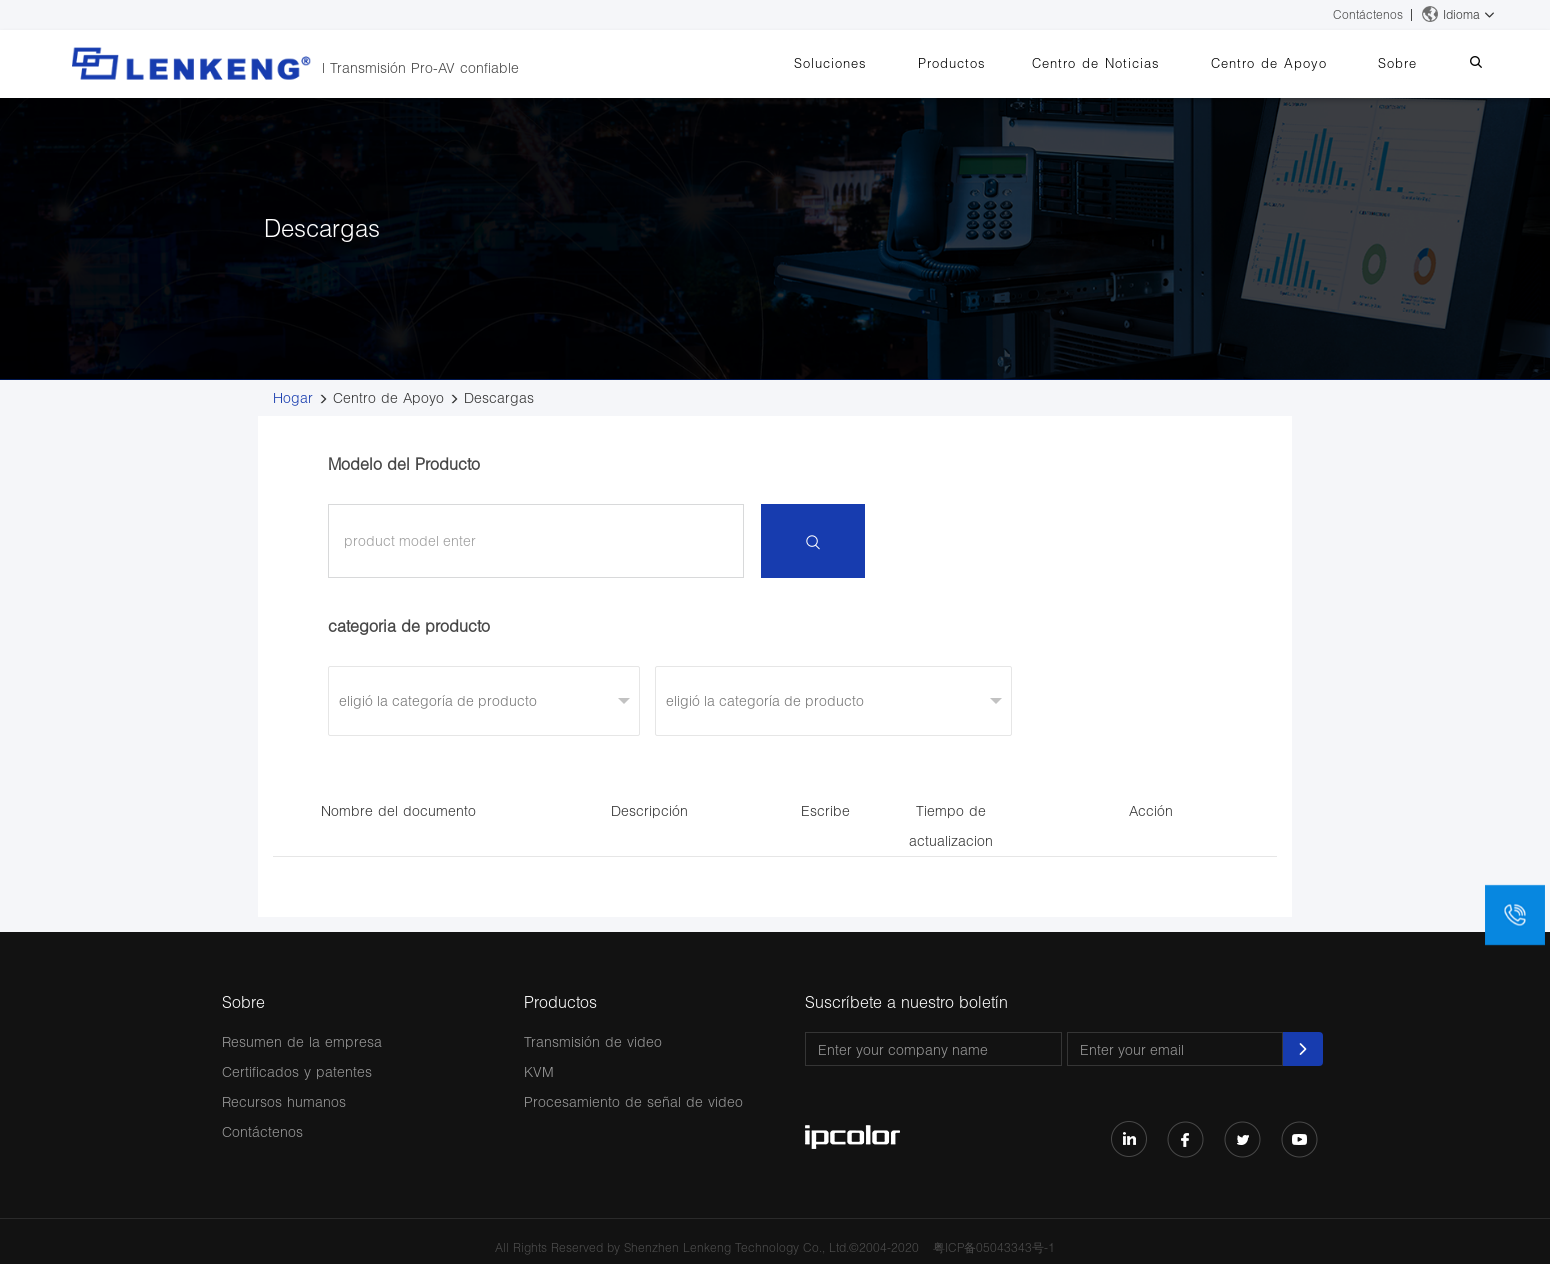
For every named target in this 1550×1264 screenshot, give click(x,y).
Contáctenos (1368, 14)
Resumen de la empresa (302, 1041)
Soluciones (885, 63)
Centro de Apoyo (1294, 63)
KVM (539, 1071)
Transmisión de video (593, 1041)
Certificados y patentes (297, 1071)
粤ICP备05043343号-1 (994, 1247)
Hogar (293, 397)
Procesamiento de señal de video (633, 1101)
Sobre (1412, 63)
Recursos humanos (284, 1101)
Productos (997, 63)
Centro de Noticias (1131, 63)
